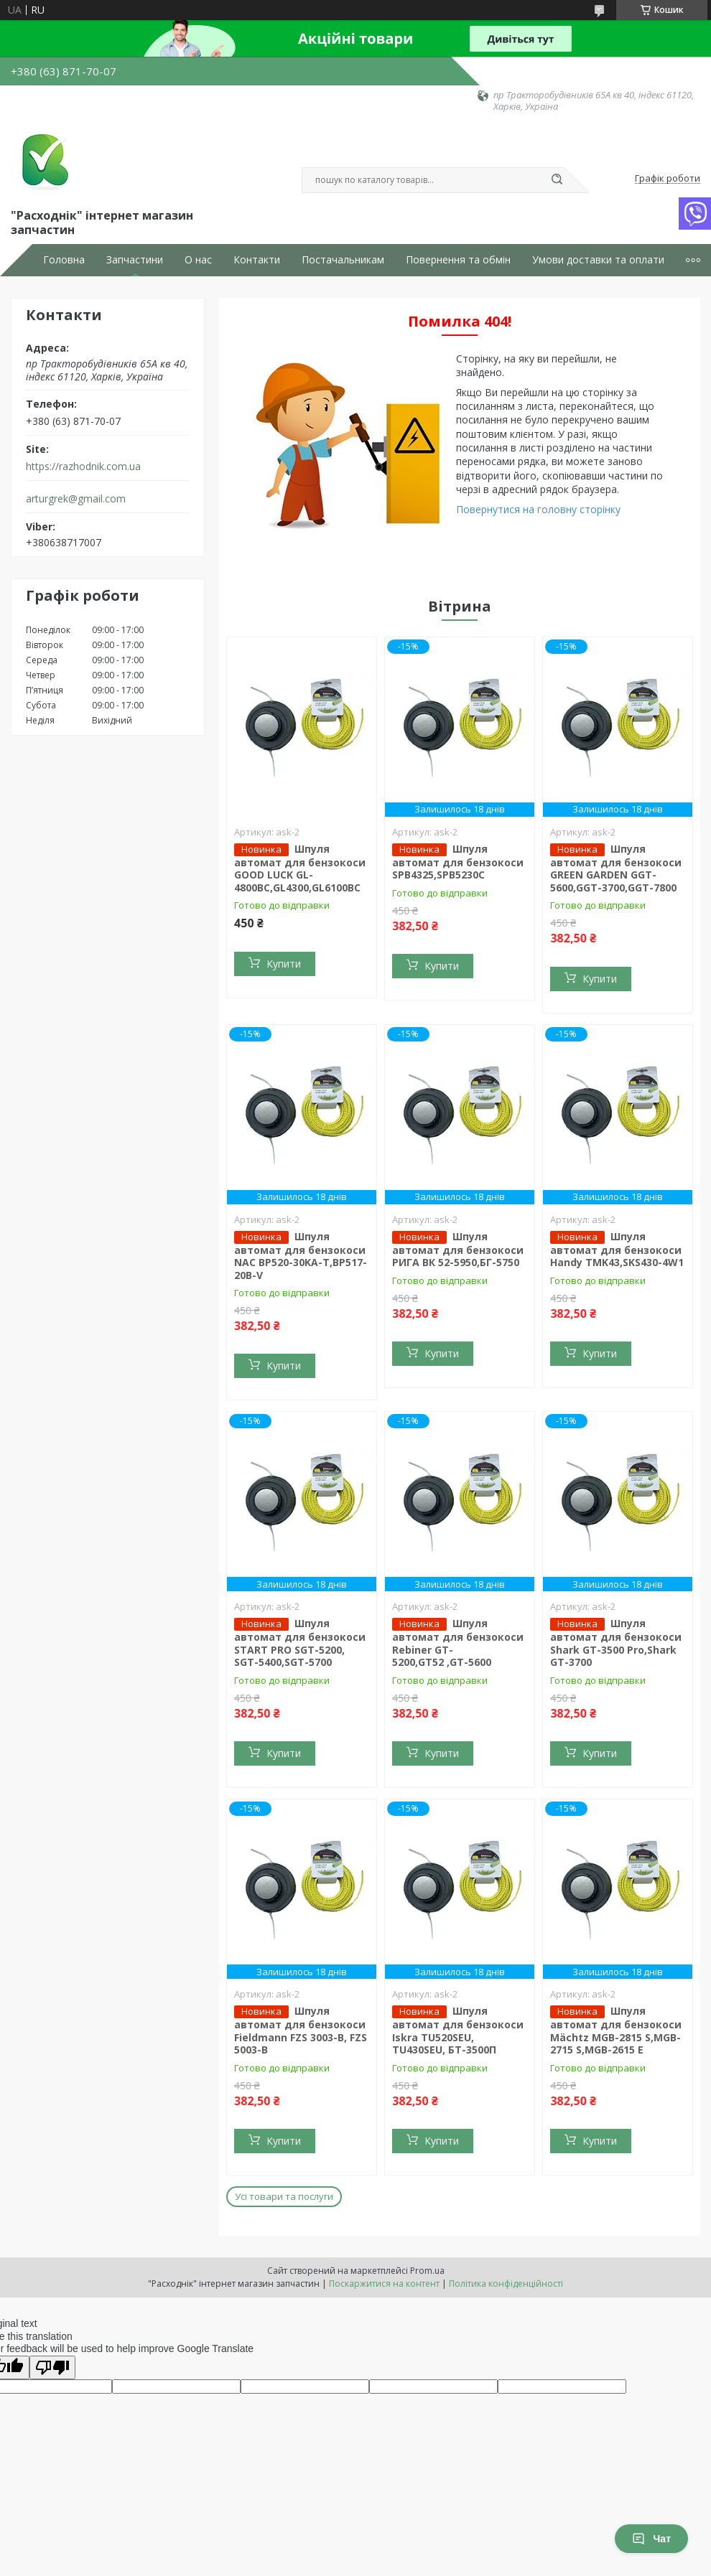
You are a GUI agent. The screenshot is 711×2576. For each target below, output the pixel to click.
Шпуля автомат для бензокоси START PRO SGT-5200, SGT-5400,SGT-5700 (300, 1642)
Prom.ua (427, 2270)
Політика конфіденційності (506, 2283)
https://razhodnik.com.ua (83, 466)
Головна (64, 260)
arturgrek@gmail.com (76, 498)
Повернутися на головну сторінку (538, 509)
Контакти (256, 260)
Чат (651, 2538)
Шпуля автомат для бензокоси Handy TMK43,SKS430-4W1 (617, 1250)
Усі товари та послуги (284, 2196)
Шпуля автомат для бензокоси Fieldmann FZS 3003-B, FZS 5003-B (300, 2030)
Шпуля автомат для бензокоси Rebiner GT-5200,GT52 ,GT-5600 (458, 1642)
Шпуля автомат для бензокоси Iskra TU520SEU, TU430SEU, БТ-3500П (458, 2030)
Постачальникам (343, 260)
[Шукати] (556, 180)
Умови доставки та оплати (598, 260)
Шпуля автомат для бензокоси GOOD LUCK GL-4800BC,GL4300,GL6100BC (300, 868)
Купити (283, 963)
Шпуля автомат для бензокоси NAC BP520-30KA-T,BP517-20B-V (300, 1256)
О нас (198, 260)
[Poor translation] (52, 2367)
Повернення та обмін (458, 260)
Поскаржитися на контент (384, 2283)
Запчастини (134, 260)
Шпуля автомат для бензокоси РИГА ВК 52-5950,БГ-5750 (458, 1250)
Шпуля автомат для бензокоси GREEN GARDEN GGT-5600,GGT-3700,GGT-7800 (616, 868)
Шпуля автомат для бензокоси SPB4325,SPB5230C (458, 862)
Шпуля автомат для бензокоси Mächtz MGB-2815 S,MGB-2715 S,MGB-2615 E (616, 2030)
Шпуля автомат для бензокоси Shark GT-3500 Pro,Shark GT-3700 (616, 1642)
